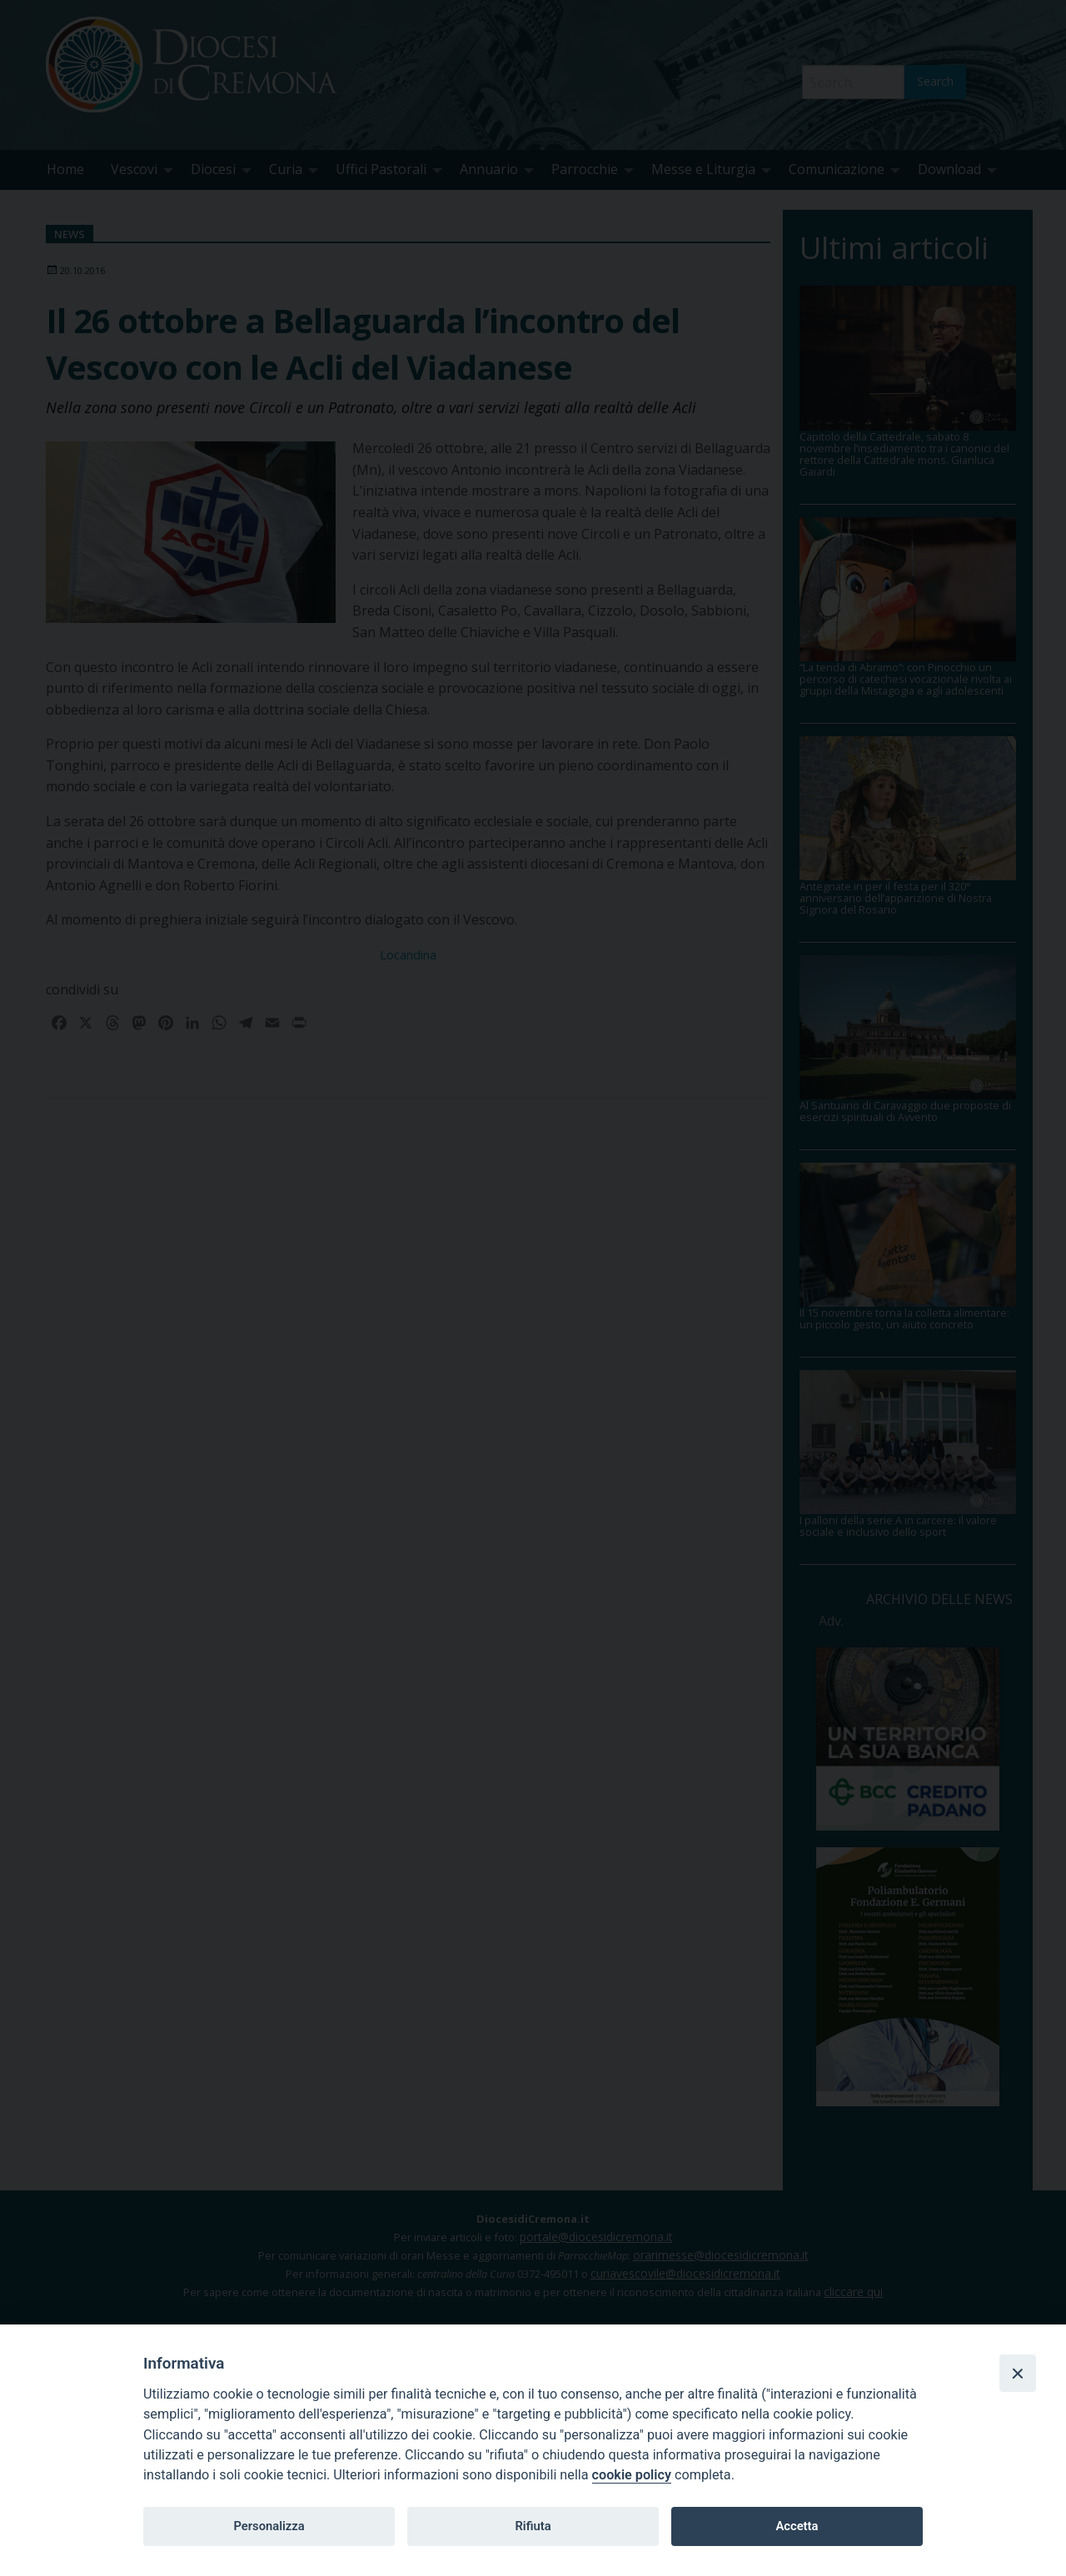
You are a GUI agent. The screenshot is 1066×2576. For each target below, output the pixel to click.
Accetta (796, 2526)
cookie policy (631, 2475)
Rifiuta (532, 2526)
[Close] (1017, 2372)
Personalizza (268, 2526)
